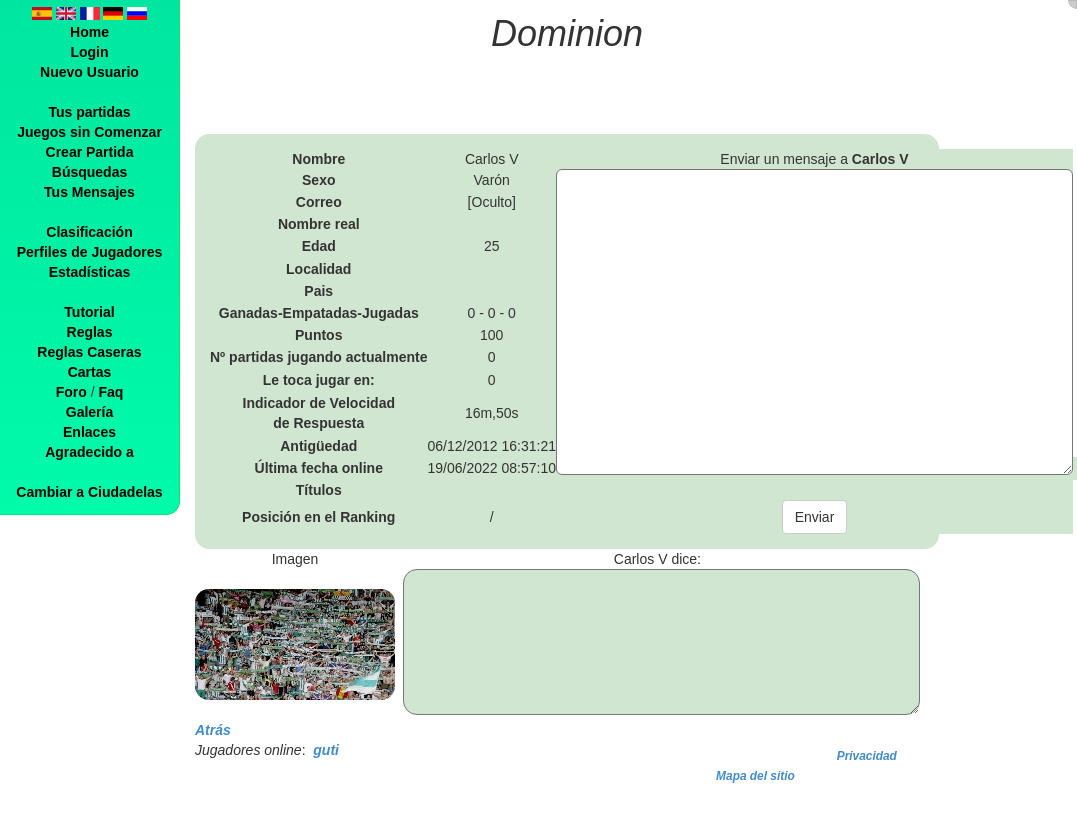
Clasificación (89, 232)
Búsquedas (89, 172)
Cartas (90, 372)
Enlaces (89, 432)
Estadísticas (90, 272)
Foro (71, 392)
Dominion (567, 33)
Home (89, 32)
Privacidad (867, 756)
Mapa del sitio (755, 776)
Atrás (213, 730)
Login (89, 52)
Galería (89, 412)
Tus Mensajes (89, 192)
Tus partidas (89, 112)
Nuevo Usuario (89, 72)
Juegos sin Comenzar (89, 132)
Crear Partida (90, 152)
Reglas (90, 332)
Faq (110, 392)
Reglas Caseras (89, 352)
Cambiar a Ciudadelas (89, 492)
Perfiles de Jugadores (90, 252)
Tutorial (89, 312)
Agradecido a (89, 452)
